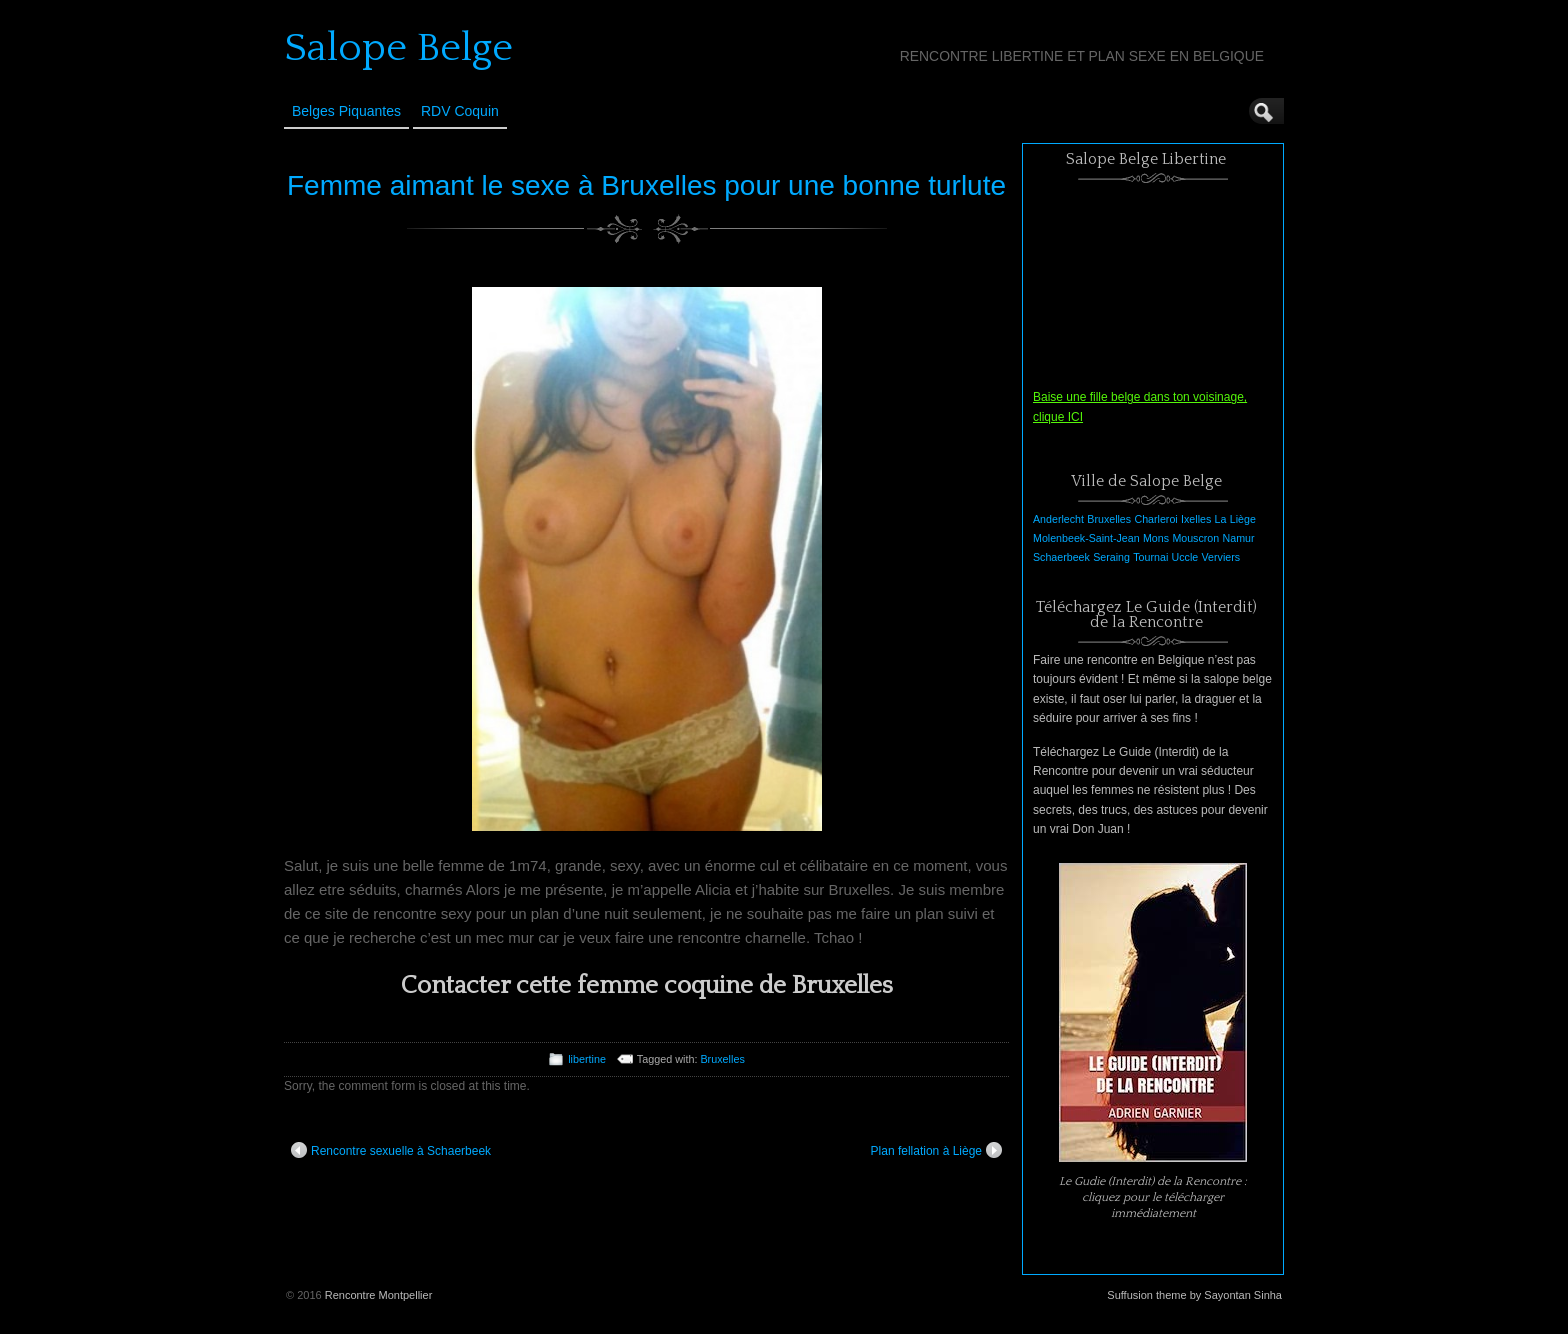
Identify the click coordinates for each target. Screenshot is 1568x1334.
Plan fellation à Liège (936, 1150)
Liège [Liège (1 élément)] (1243, 519)
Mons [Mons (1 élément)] (1156, 538)
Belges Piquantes (346, 111)
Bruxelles (722, 1059)
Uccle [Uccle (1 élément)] (1185, 557)
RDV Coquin (460, 111)
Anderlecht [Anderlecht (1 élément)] (1058, 519)
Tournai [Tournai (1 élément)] (1150, 557)
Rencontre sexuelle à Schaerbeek (391, 1150)
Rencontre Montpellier (379, 1295)
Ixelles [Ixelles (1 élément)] (1196, 519)
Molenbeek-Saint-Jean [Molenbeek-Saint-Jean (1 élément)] (1086, 538)
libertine (587, 1059)
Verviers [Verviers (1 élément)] (1221, 557)
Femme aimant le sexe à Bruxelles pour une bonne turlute (646, 185)
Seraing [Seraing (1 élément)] (1111, 557)
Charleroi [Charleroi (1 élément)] (1155, 519)
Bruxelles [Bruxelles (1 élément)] (1109, 519)
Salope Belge (398, 48)
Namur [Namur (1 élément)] (1239, 538)
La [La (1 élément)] (1221, 519)
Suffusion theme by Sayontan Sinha (1194, 1295)
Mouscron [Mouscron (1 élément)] (1195, 538)
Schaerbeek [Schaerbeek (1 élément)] (1061, 557)
